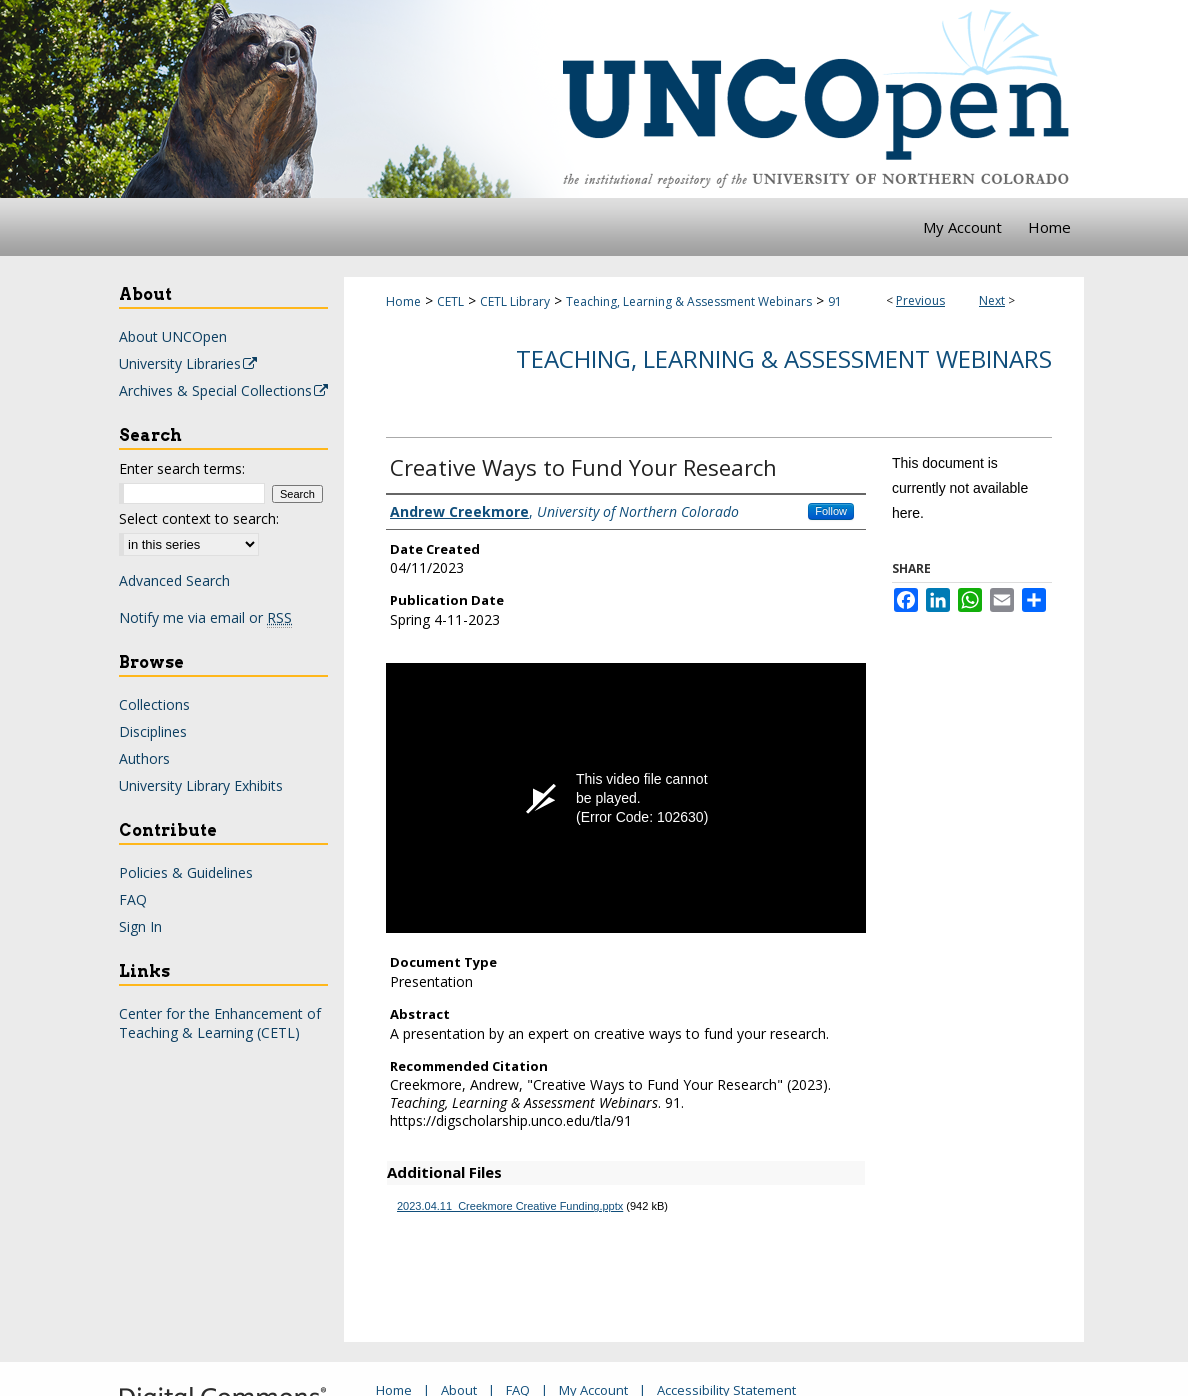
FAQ (133, 899)
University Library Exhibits (201, 785)
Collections (154, 704)
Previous (920, 300)
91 (835, 301)
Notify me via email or (205, 617)
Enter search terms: (182, 468)
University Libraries (189, 363)
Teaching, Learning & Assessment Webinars (689, 301)
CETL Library (515, 301)
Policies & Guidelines (186, 872)
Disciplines (153, 731)
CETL (450, 301)
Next (992, 300)
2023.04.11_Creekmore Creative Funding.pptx (510, 1206)
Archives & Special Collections (224, 390)
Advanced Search (174, 580)
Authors (144, 758)
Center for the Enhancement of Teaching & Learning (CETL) (220, 1023)
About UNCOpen (173, 336)
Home (403, 301)
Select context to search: (199, 518)
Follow (831, 511)
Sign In (140, 926)
